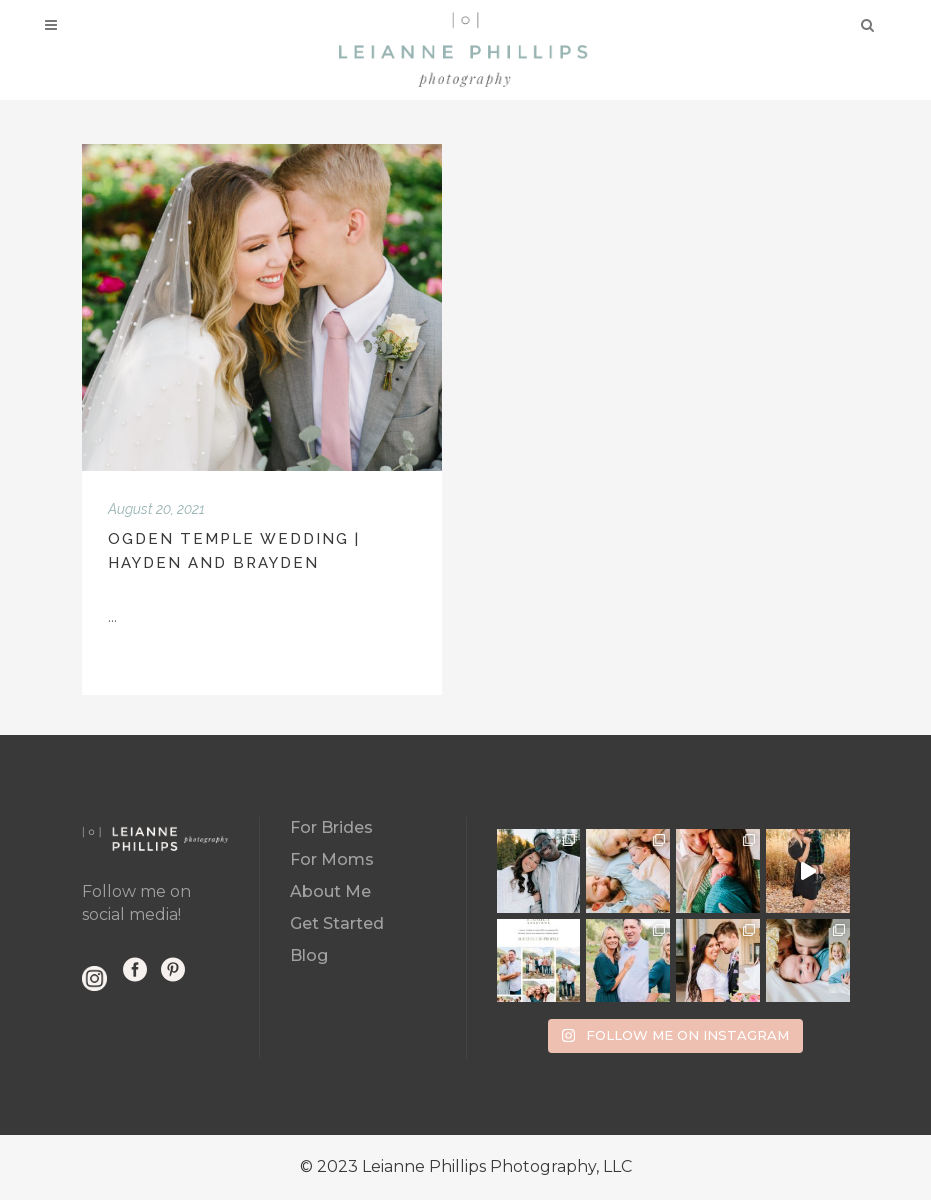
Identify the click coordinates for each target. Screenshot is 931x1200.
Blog (309, 955)
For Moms (332, 859)
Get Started (337, 923)
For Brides (331, 827)
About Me (330, 891)
